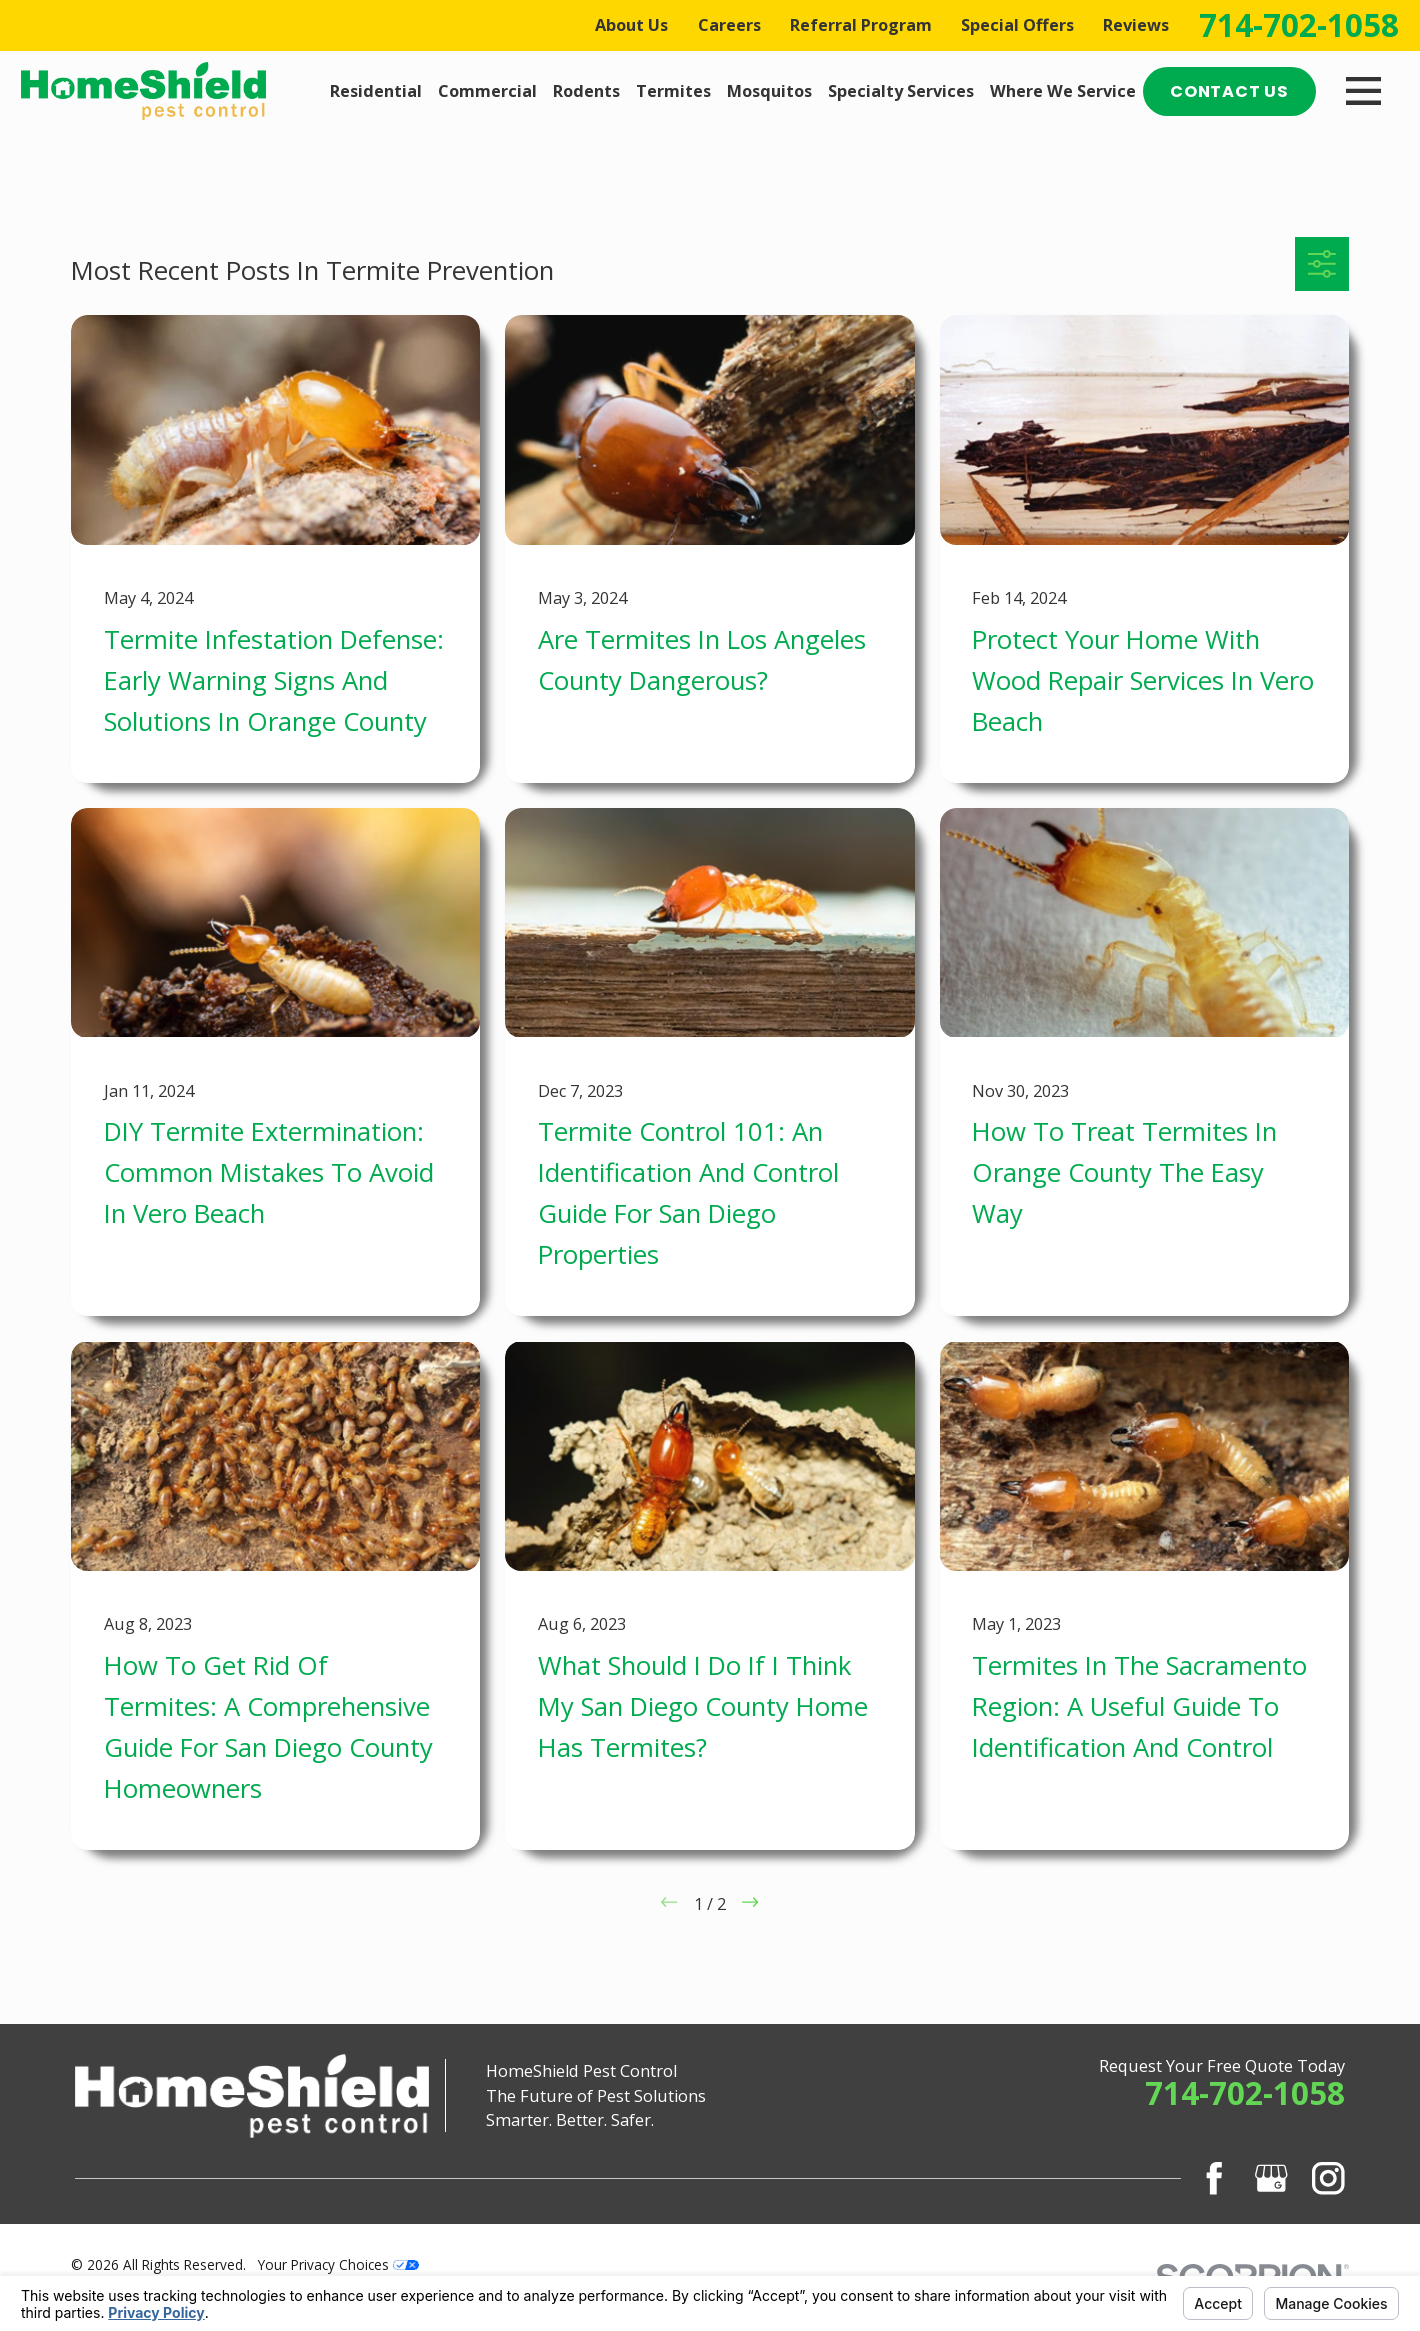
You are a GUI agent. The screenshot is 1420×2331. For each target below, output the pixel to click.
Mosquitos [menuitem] (769, 91)
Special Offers (1017, 25)
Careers (729, 25)
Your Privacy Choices (338, 2265)
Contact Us (1229, 91)
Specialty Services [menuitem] (901, 91)
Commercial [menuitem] (487, 91)
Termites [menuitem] (673, 91)
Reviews (1136, 25)
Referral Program (861, 25)
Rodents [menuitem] (586, 91)
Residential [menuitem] (376, 91)
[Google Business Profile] (1271, 2178)
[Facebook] (1214, 2178)
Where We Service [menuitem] (1063, 91)
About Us (631, 25)
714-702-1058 (1299, 25)
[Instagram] (1328, 2178)
